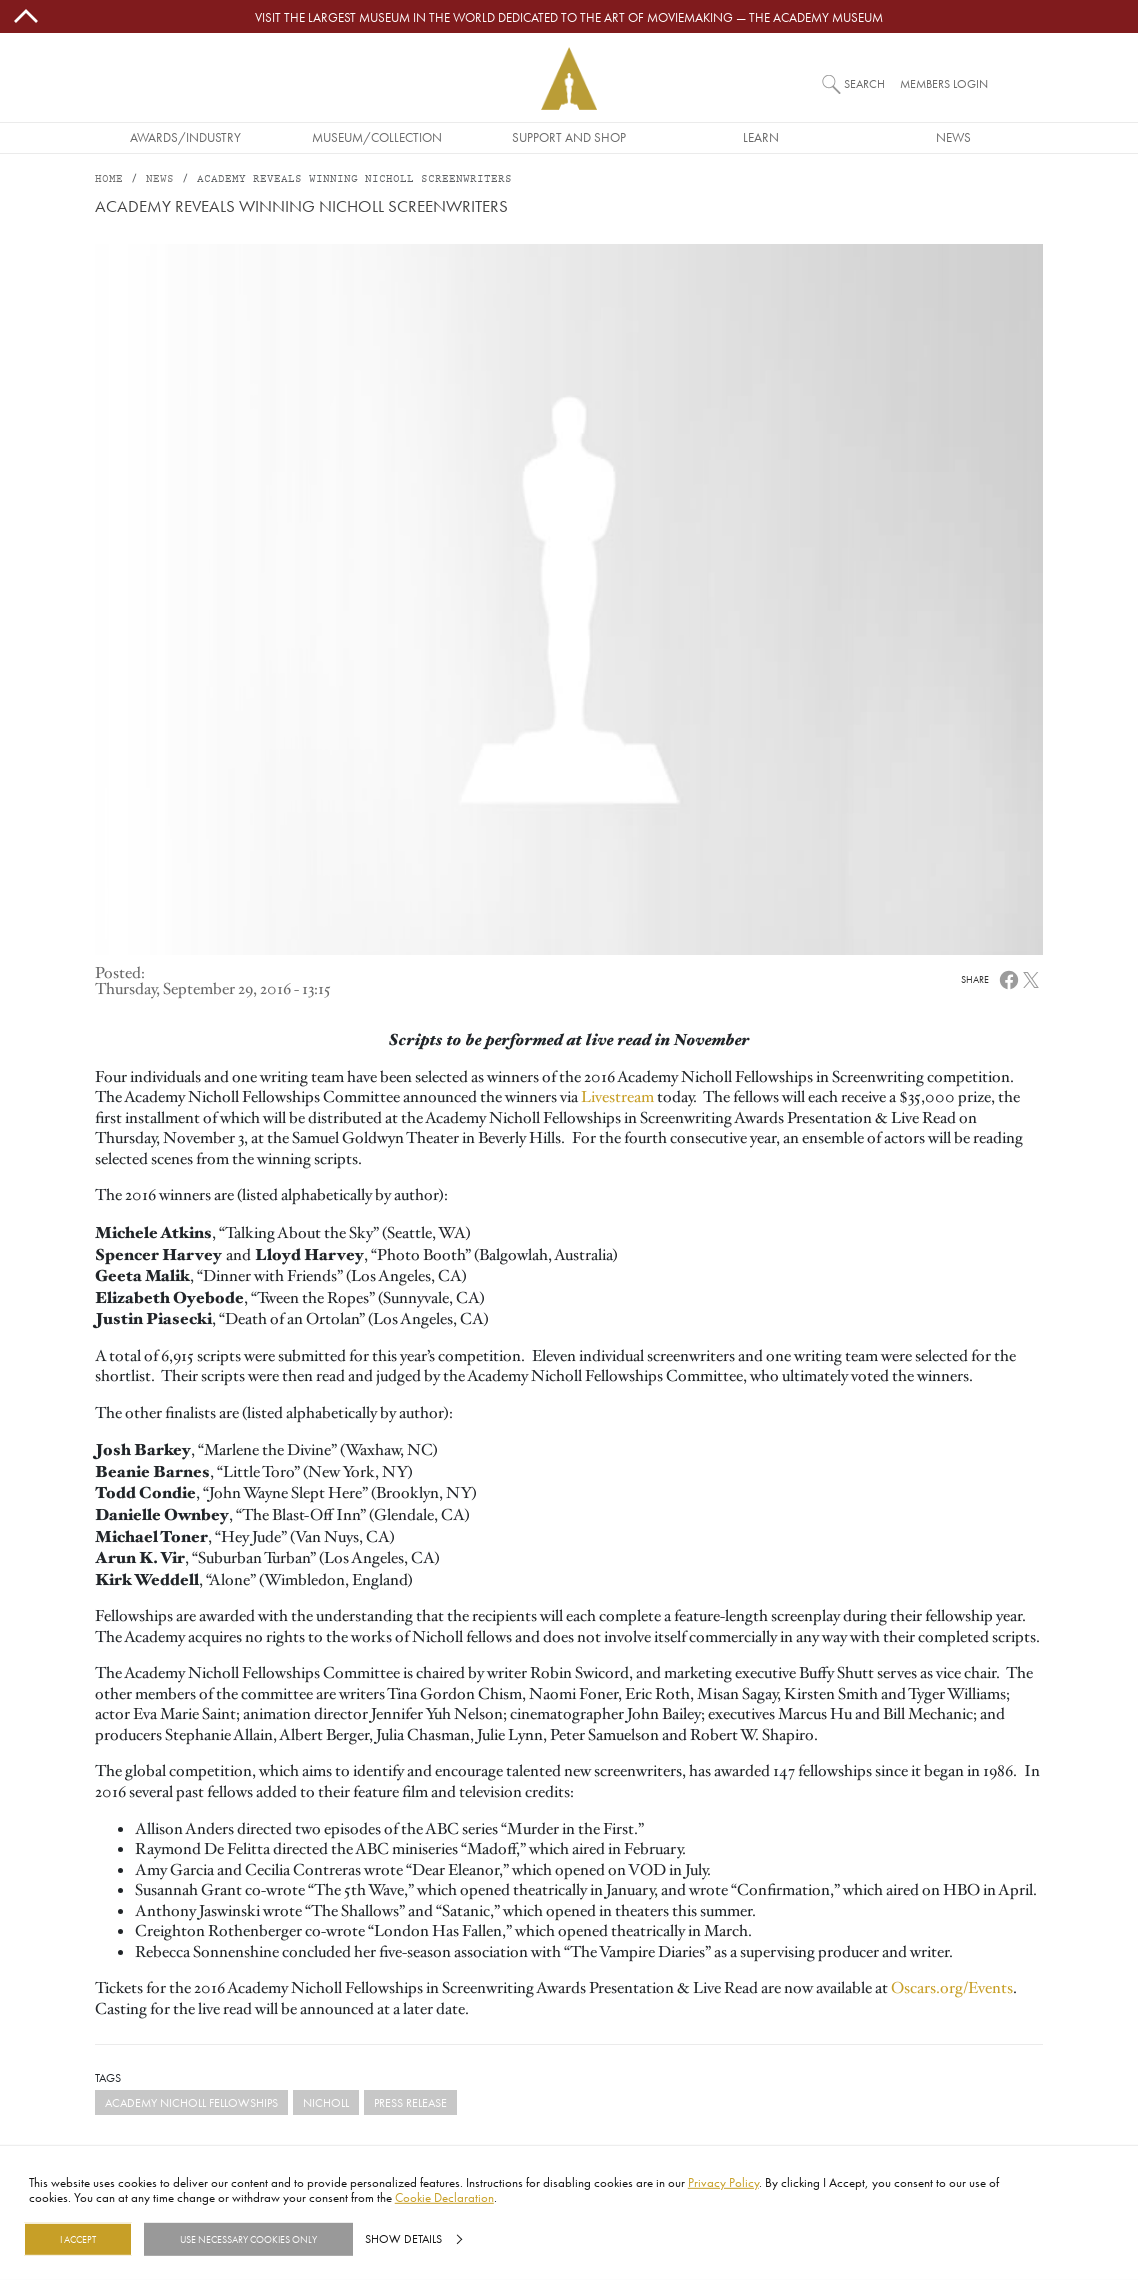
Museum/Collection (377, 137)
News (953, 137)
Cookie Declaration (444, 2197)
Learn (761, 137)
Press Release (410, 2102)
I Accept (78, 2239)
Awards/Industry (185, 137)
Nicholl (326, 2102)
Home (109, 179)
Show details (403, 2239)
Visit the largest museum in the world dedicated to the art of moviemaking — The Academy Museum (569, 17)
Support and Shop (569, 137)
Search (864, 83)
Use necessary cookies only (248, 2239)
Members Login (944, 83)
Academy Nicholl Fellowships (191, 2102)
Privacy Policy (723, 2182)
